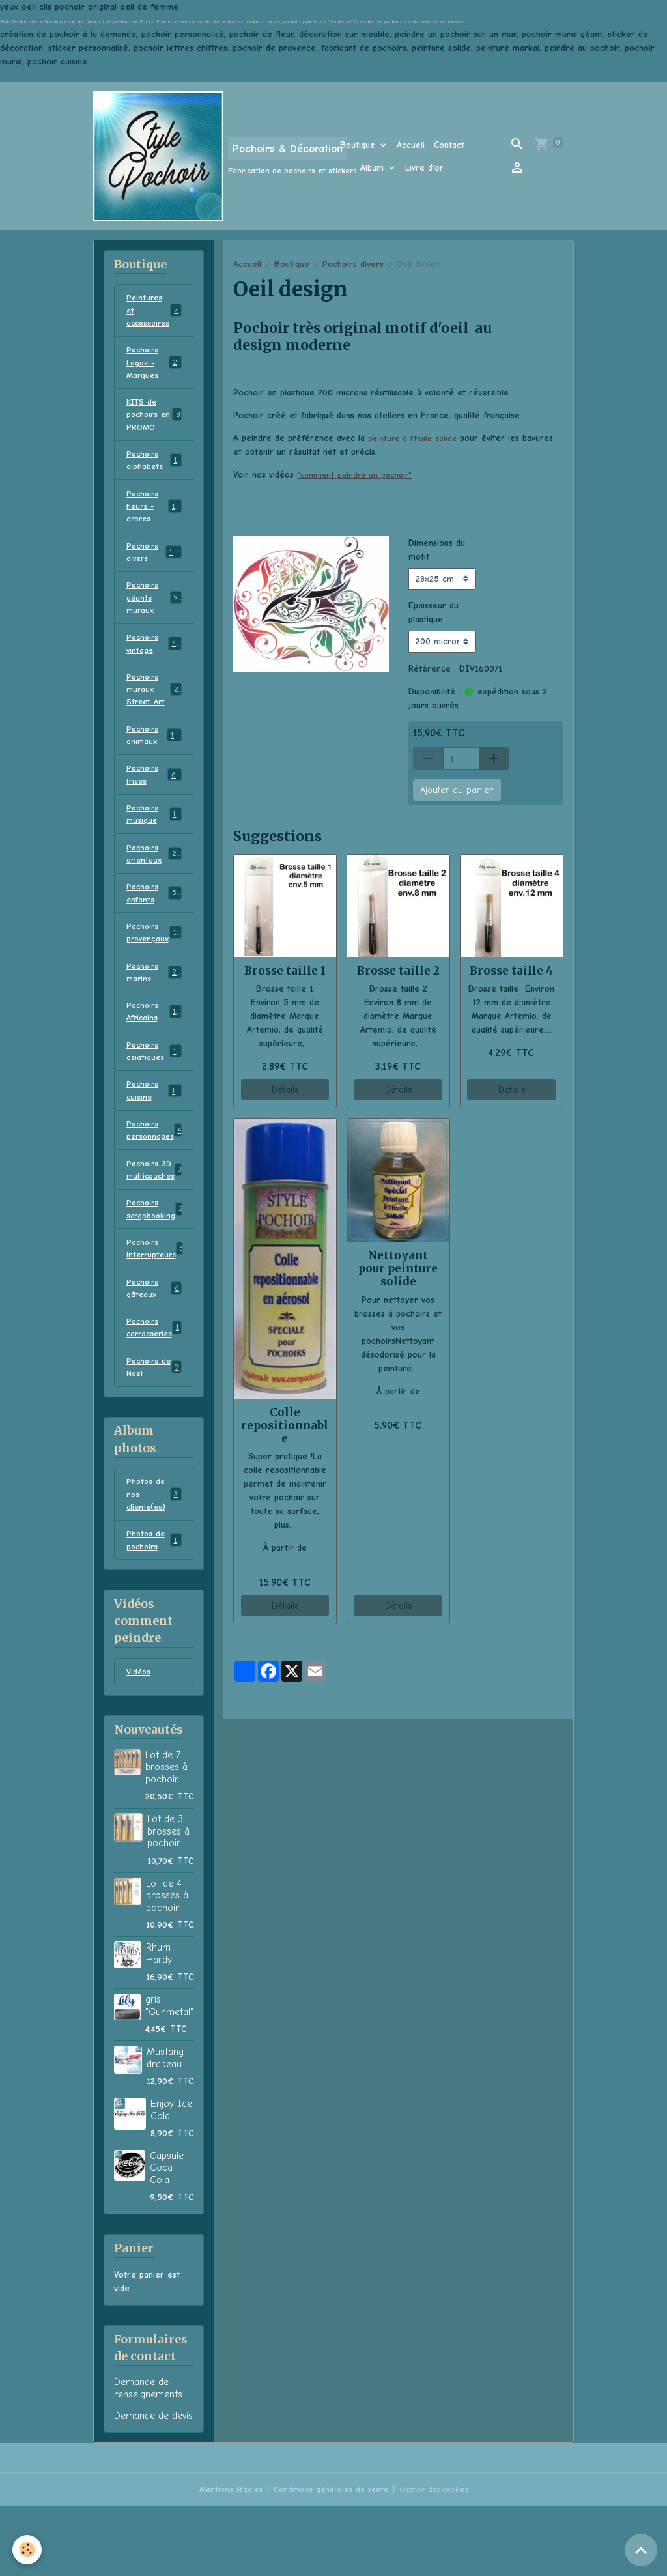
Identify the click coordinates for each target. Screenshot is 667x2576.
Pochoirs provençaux (155, 970)
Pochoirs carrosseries (155, 1387)
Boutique (359, 144)
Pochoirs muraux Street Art (154, 713)
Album (373, 167)
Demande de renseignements (148, 2458)
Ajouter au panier (456, 789)
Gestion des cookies (438, 2559)
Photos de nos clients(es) (154, 1559)
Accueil (411, 144)
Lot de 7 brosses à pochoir (166, 1837)
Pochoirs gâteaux (154, 1346)
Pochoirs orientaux (154, 887)
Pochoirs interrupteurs (157, 1304)
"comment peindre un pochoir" (358, 474)
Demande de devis (153, 2486)
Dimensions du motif (436, 549)
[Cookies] (27, 2549)
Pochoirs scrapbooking (156, 1262)
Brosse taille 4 (511, 971)
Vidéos (139, 1741)
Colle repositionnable (284, 1425)
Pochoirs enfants (154, 929)
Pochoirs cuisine (154, 1137)
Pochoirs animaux (154, 762)
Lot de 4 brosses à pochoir (167, 1966)
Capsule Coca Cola (167, 2238)
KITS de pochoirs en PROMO (154, 422)
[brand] (198, 156)
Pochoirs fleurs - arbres (155, 519)
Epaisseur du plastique (433, 612)
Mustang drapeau (165, 2128)
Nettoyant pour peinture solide (398, 1268)
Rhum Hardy (159, 2023)
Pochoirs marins (154, 1012)
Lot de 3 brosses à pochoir (168, 1901)
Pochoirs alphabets (154, 471)
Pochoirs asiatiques (154, 1095)
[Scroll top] (641, 2550)
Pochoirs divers (353, 264)
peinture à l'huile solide (413, 438)
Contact (449, 144)
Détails (285, 1089)
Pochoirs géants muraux (154, 616)
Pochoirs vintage (154, 665)
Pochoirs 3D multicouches (156, 1221)
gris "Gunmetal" (169, 2075)
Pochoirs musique (154, 845)
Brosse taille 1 (285, 971)
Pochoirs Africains (154, 1054)
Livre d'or (424, 167)
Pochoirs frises (154, 804)
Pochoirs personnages (157, 1179)
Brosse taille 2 (398, 971)
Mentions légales (221, 2559)
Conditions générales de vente (325, 2559)
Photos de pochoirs (154, 1608)
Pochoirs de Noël (154, 1429)
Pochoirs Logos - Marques (155, 367)
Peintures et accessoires (155, 312)
